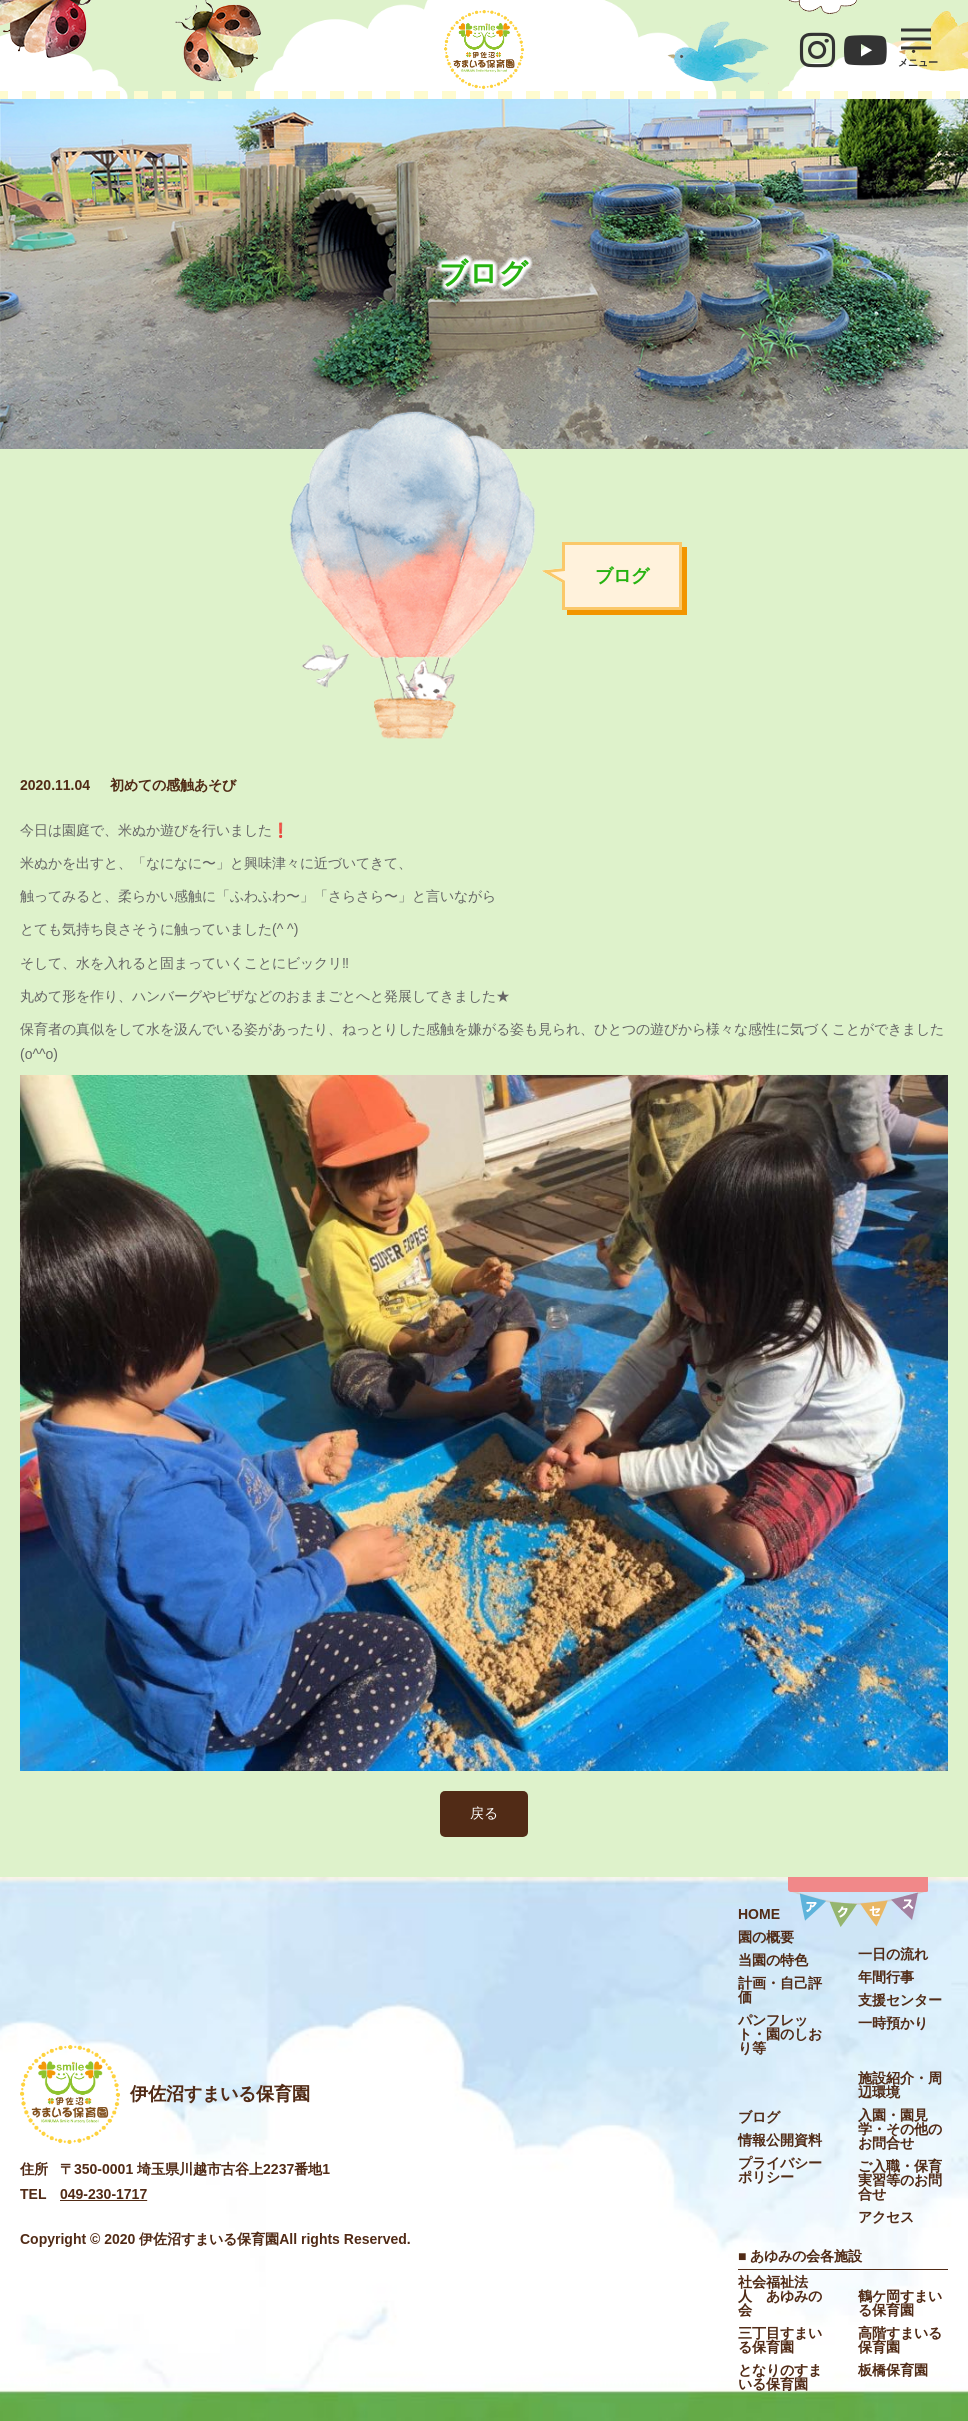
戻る (484, 1813)
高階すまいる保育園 (900, 2340)
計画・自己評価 (780, 1990)
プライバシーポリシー (780, 2170)
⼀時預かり (893, 2023)
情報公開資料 (780, 2140)
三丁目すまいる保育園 (780, 2340)
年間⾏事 (886, 1977)
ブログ (759, 2117)
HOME (759, 1914)
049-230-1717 (103, 2194)
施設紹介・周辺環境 (900, 2085)
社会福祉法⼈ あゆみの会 (780, 2296)
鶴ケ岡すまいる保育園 (900, 2303)
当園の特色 (773, 1960)
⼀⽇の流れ (893, 1954)
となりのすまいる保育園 (780, 2377)
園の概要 (766, 1937)
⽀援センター (900, 2000)
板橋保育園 (893, 2370)
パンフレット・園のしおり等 (780, 2034)
